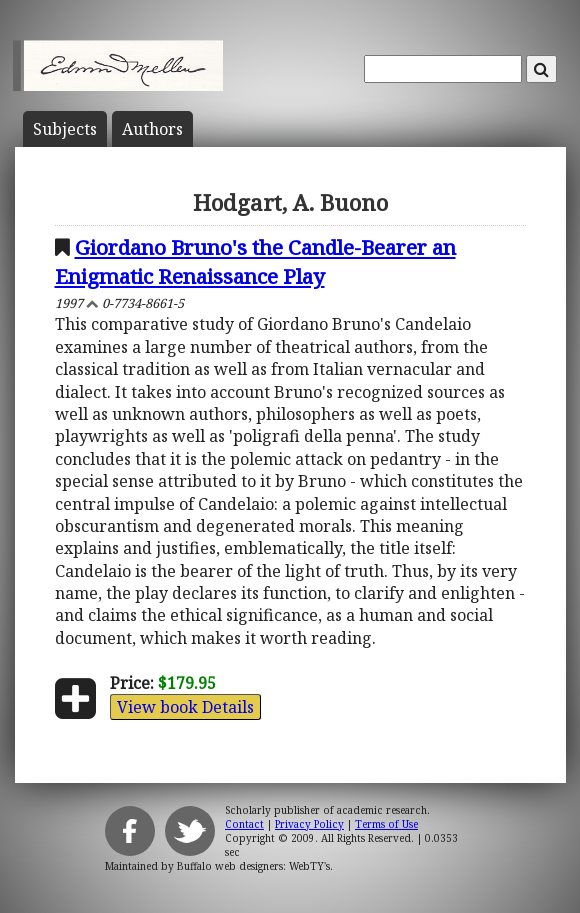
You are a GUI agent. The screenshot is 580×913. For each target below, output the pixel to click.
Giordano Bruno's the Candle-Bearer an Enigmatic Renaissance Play (255, 261)
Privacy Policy (309, 824)
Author (152, 129)
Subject (65, 129)
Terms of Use (386, 824)
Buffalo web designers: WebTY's (253, 866)
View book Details (185, 707)
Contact (244, 824)
